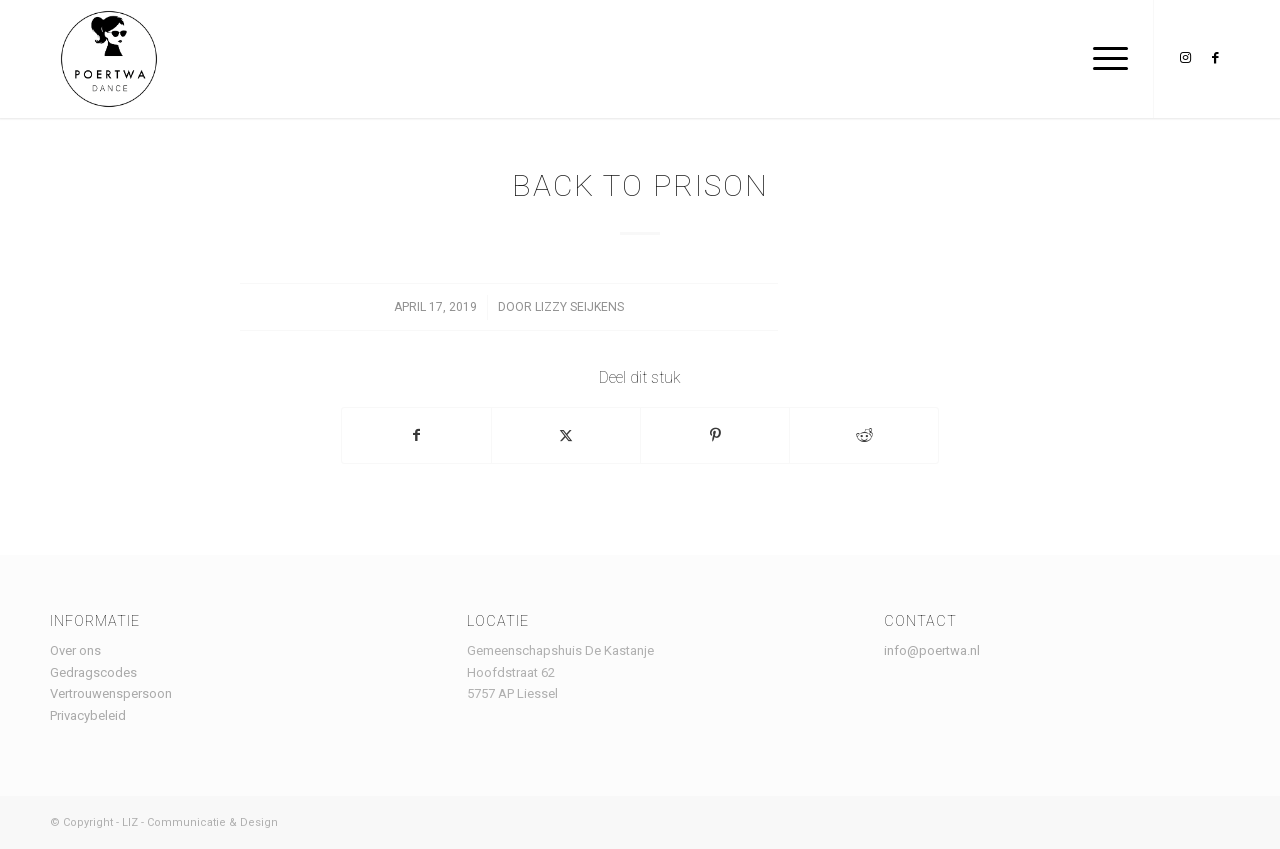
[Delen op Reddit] (864, 435)
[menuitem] (1104, 59)
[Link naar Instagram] (1185, 58)
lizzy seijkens (579, 307)
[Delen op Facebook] (416, 435)
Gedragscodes (93, 672)
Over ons (75, 650)
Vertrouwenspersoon (111, 693)
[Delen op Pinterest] (715, 435)
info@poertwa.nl (932, 650)
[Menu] (1104, 59)
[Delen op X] (566, 435)
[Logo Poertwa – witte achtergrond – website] (109, 59)
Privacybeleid (88, 715)
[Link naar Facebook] (1215, 58)
